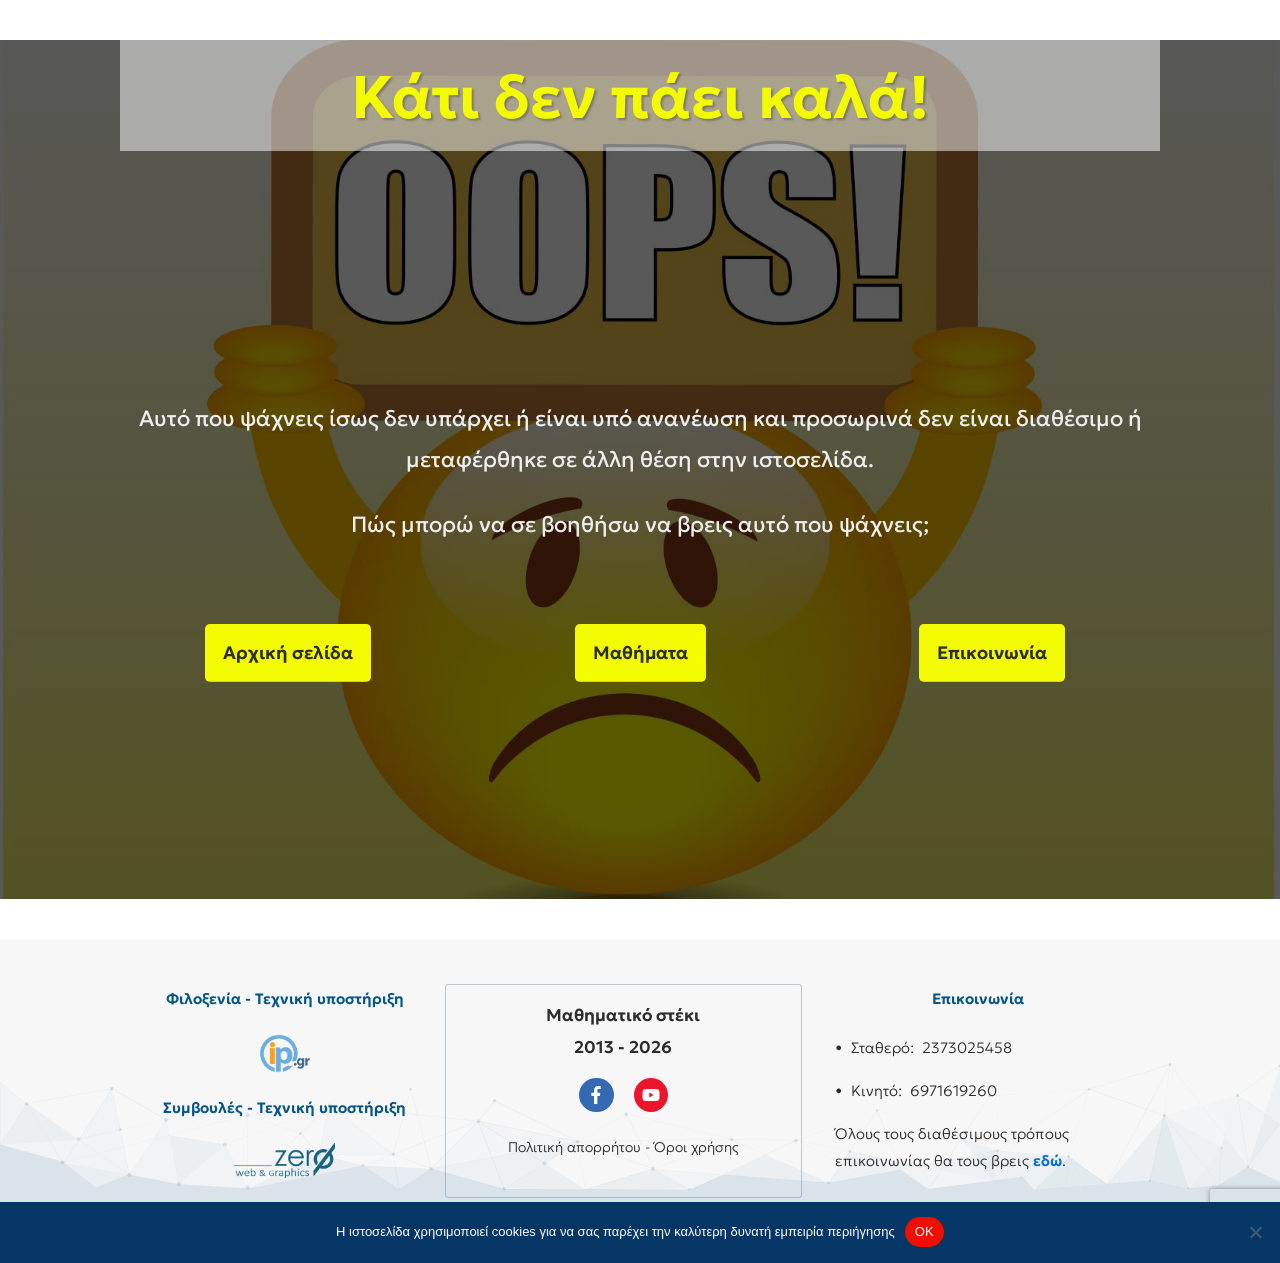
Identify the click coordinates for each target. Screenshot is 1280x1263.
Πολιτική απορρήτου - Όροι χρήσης (623, 1147)
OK (924, 1231)
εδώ (1047, 1160)
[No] (1255, 1232)
